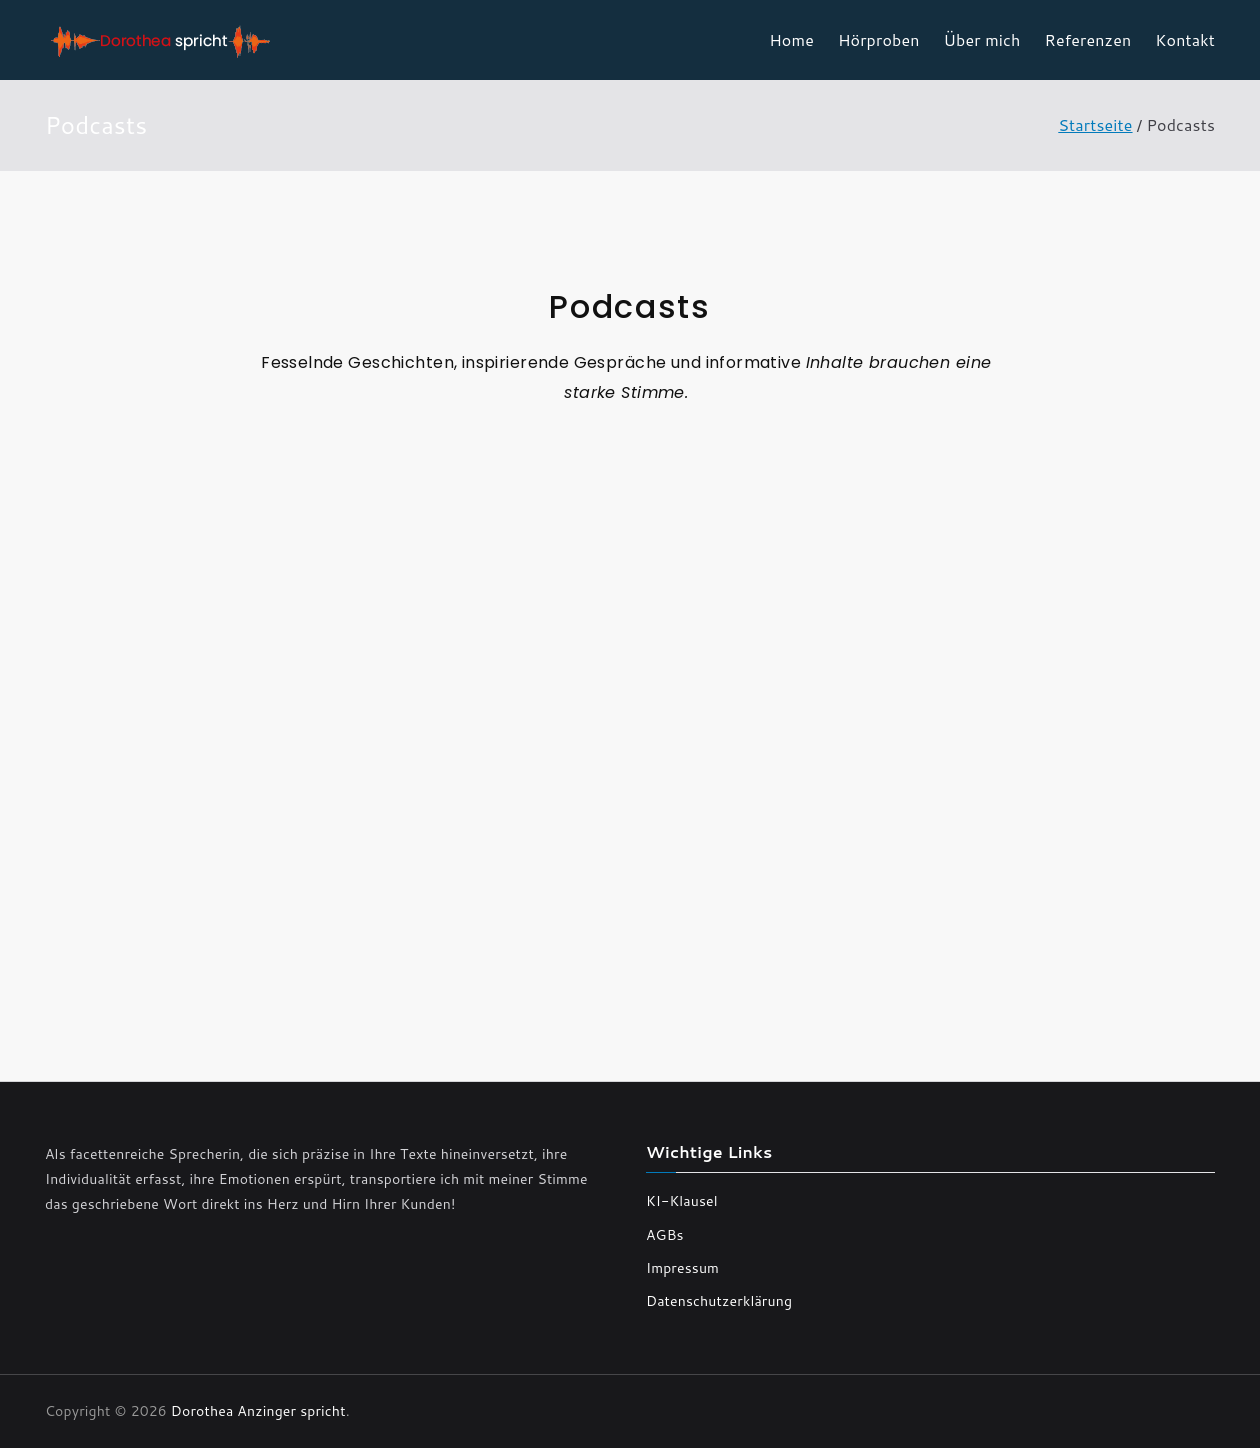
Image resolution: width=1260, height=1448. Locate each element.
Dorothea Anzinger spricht (258, 1411)
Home (791, 39)
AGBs (665, 1235)
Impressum (682, 1268)
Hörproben (879, 39)
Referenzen (1088, 39)
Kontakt (1185, 39)
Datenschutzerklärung (719, 1301)
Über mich (982, 39)
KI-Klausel (682, 1201)
